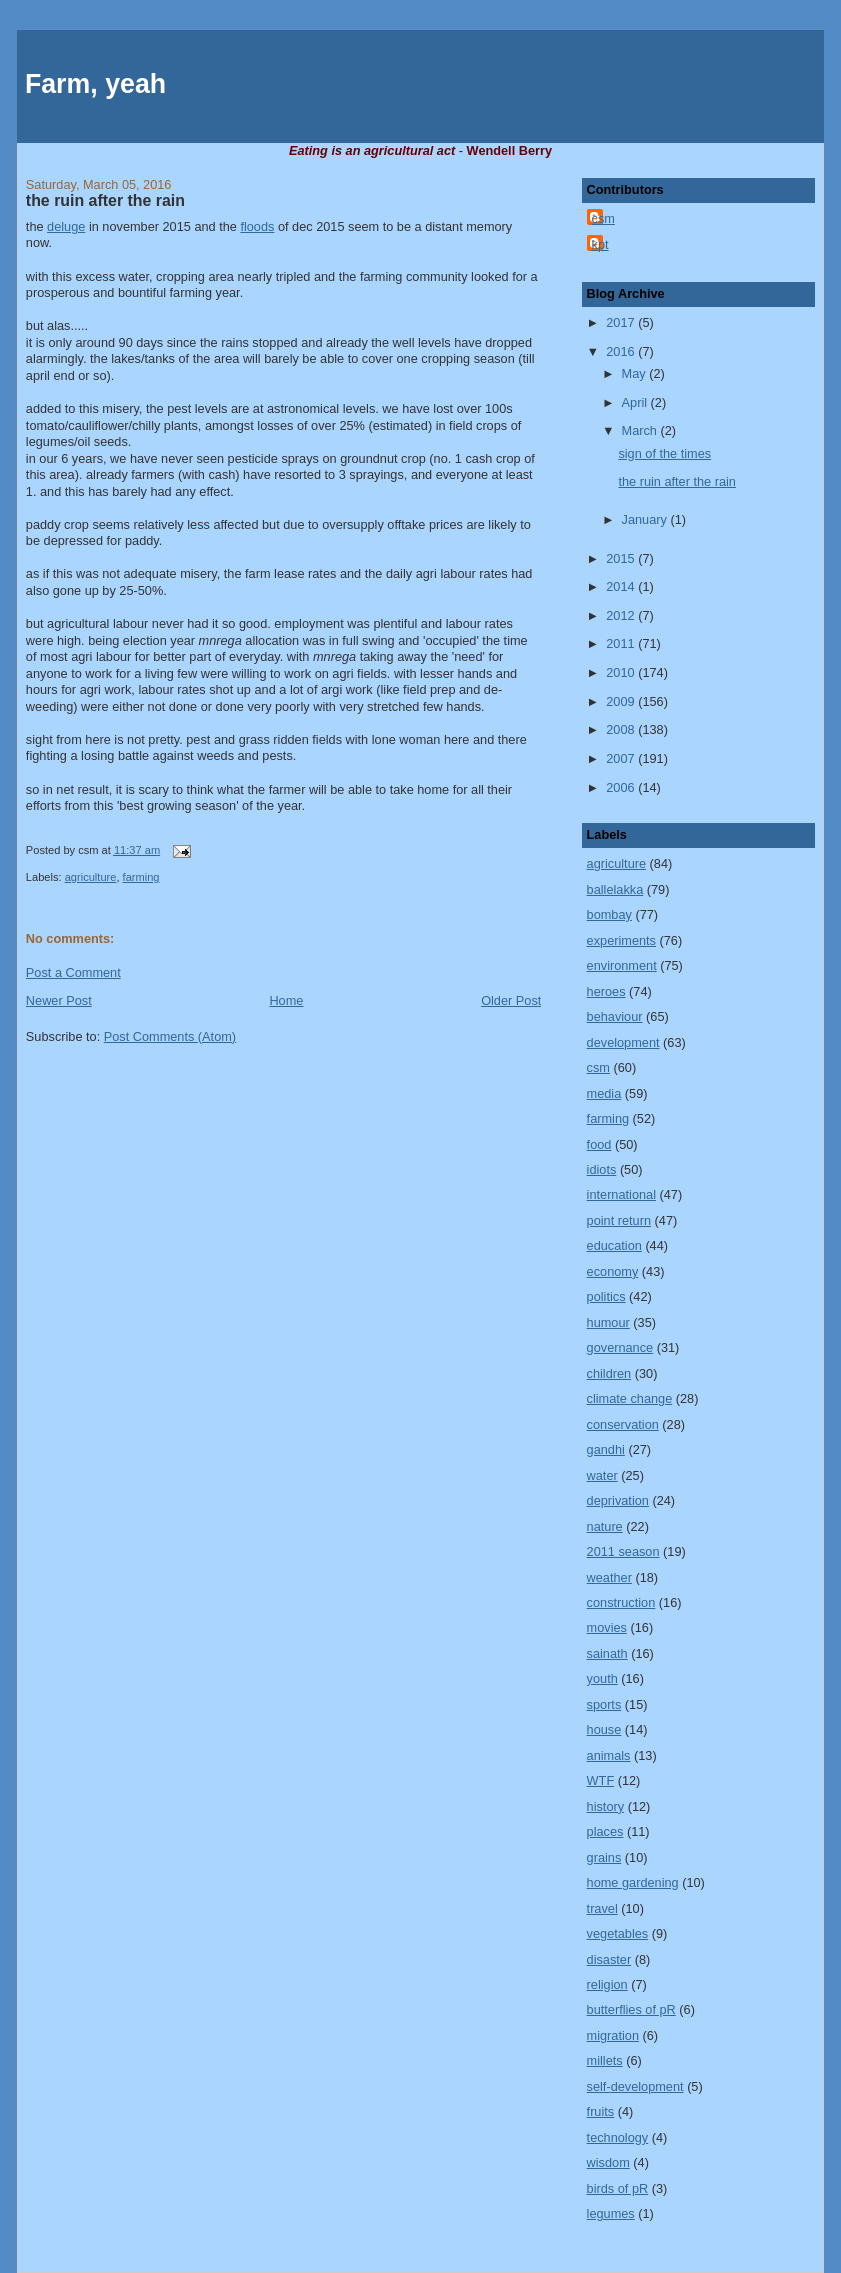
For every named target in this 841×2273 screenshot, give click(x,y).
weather (609, 1577)
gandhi (606, 1449)
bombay (609, 914)
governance (620, 1347)
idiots (602, 1169)
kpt (600, 244)
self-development (635, 2086)
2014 (622, 586)
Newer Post (59, 1000)
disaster (609, 1959)
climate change (630, 1398)
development (623, 1042)
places (605, 1831)
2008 (622, 729)
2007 (622, 758)
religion (607, 1984)
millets (605, 2060)
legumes (611, 2213)
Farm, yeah (95, 84)
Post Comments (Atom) (170, 1036)
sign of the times (664, 453)
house (604, 1729)
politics (606, 1296)
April (636, 402)
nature (605, 1526)
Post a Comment (73, 972)
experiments (621, 940)
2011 (622, 643)
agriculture (91, 877)
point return (619, 1220)
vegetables (618, 1933)
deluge (66, 226)
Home (286, 1000)
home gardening (633, 1882)
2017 (622, 322)
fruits (601, 2111)
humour (608, 1322)
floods (257, 226)
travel (602, 1908)
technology (618, 2137)
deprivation (618, 1500)
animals (609, 1755)
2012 (622, 615)
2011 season (623, 1551)
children (609, 1373)
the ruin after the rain (105, 200)
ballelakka (615, 889)
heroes (606, 991)
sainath (607, 1653)
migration (613, 2035)
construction (621, 1602)
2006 (622, 787)
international (621, 1194)
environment (622, 965)
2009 (622, 701)
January (646, 519)
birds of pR (618, 2188)
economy (613, 1271)
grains (604, 1857)
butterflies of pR (631, 2009)
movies (607, 1627)
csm (603, 218)
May (636, 373)
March (641, 430)
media (604, 1093)
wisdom (608, 2162)
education (614, 1245)
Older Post (511, 1000)
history (606, 1806)
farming (141, 877)
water (602, 1475)
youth (602, 1678)
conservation (623, 1424)
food (599, 1144)
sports (604, 1704)
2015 (622, 558)
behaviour (615, 1016)
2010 (622, 672)
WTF (601, 1780)
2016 (622, 351)
